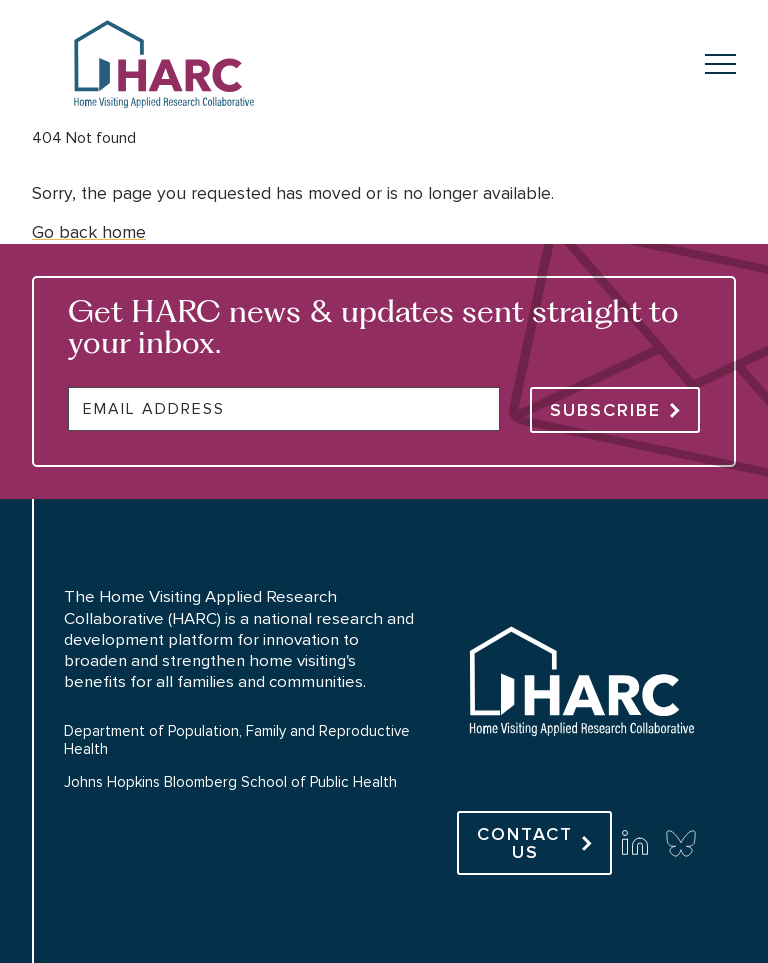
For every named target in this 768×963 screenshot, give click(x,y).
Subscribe (605, 410)
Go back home (89, 232)
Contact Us (525, 843)
